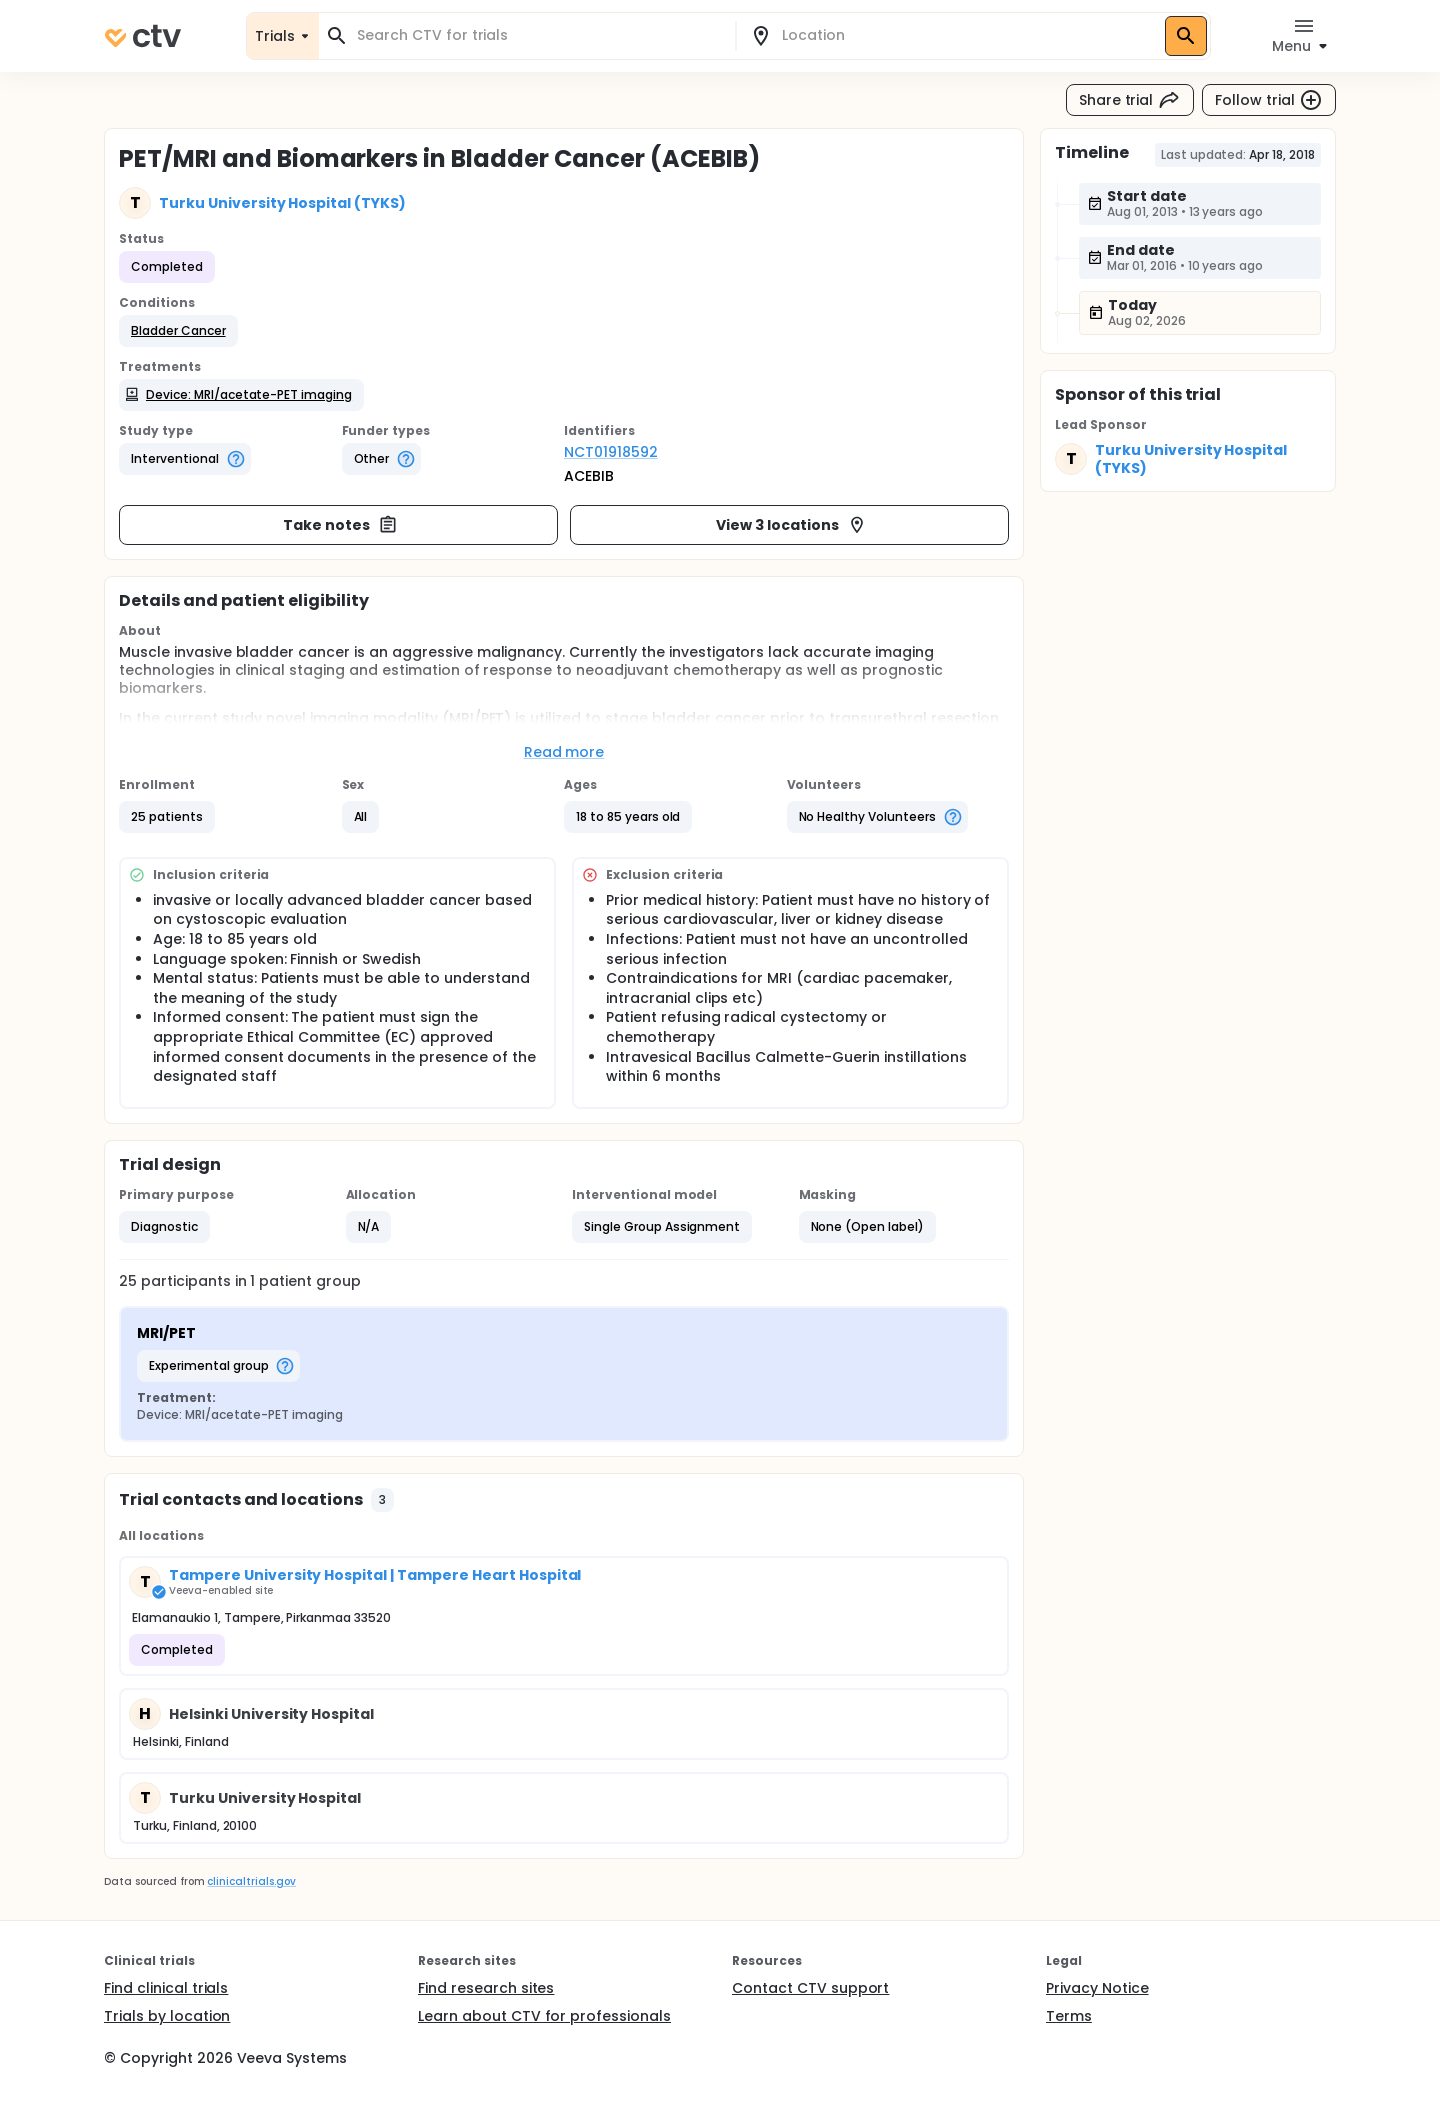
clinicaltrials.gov (251, 1881)
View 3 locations (791, 525)
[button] (178, 331)
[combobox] (539, 35)
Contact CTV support (810, 1988)
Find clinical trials (166, 1988)
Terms (1069, 2016)
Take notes (340, 525)
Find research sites (486, 1988)
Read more (564, 752)
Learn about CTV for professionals (544, 2016)
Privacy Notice (1097, 1988)
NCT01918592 (611, 452)
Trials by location (167, 2016)
